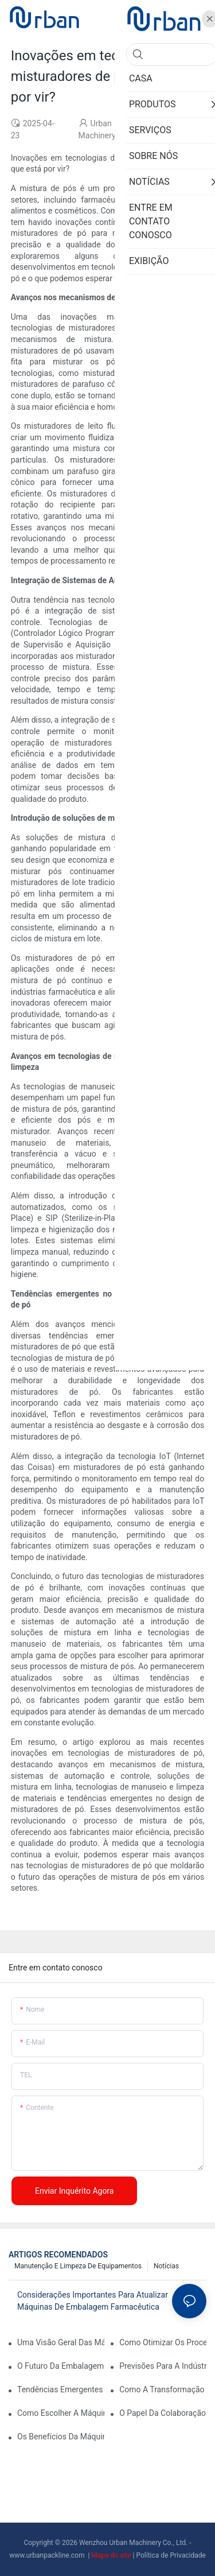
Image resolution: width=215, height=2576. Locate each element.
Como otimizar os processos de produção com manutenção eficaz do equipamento (162, 2342)
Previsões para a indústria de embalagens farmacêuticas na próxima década (162, 2366)
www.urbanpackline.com (47, 2555)
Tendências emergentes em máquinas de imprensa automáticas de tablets (60, 2389)
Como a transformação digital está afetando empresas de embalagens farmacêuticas (162, 2389)
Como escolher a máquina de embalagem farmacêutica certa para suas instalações (60, 2413)
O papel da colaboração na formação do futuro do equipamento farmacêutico (162, 2413)
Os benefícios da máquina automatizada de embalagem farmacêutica (60, 2436)
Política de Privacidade (170, 2555)
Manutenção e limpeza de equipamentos (78, 2266)
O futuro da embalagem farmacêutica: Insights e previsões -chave (60, 2366)
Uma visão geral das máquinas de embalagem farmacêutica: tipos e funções (60, 2342)
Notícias (166, 2266)
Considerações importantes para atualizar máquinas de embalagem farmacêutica (92, 2300)
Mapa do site (111, 2555)
